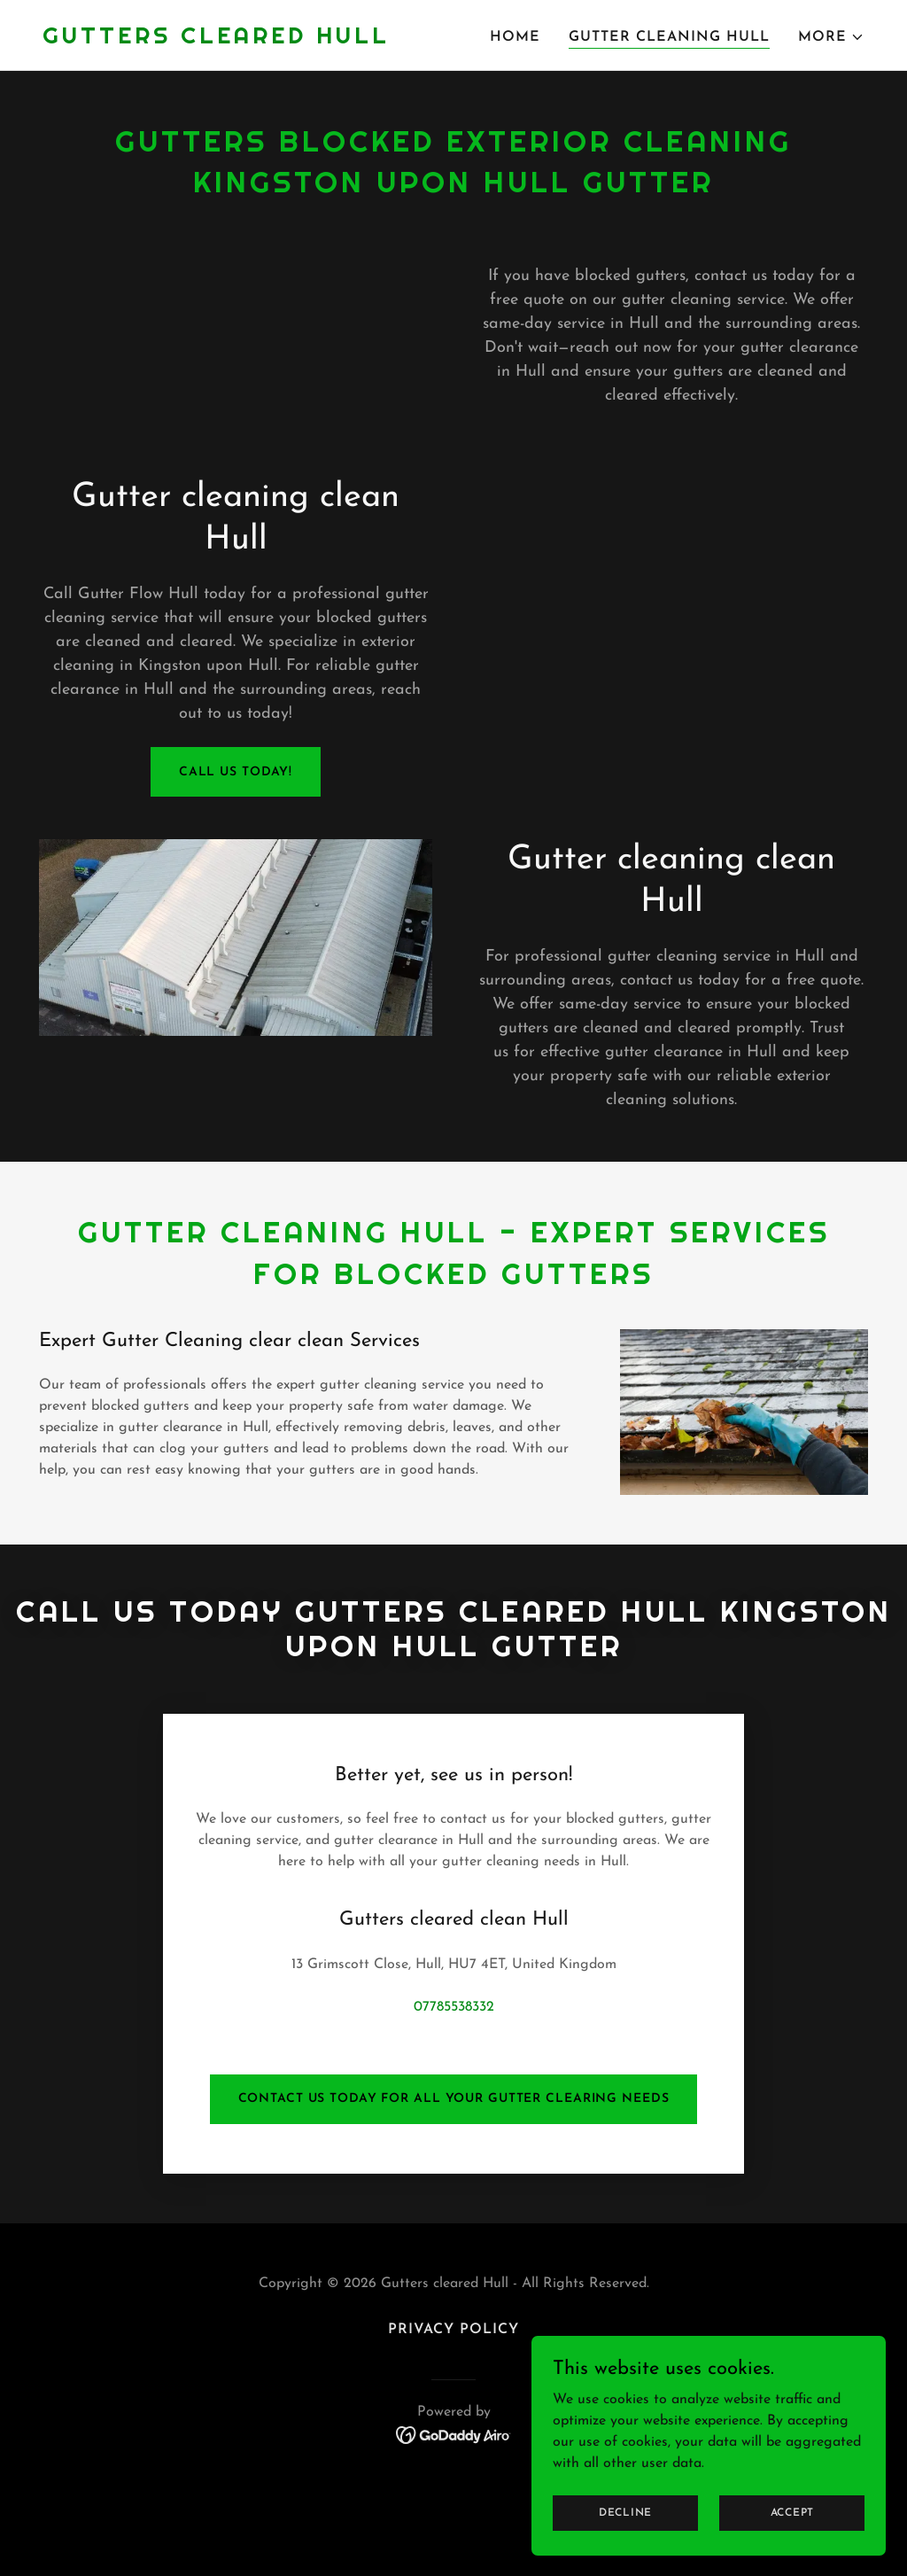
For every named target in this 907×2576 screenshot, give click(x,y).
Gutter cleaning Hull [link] (669, 37)
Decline (625, 2512)
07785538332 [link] (454, 1922)
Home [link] (515, 37)
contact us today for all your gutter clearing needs (454, 2013)
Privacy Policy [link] (453, 2244)
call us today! (235, 772)
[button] (831, 37)
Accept (792, 2512)
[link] (216, 40)
